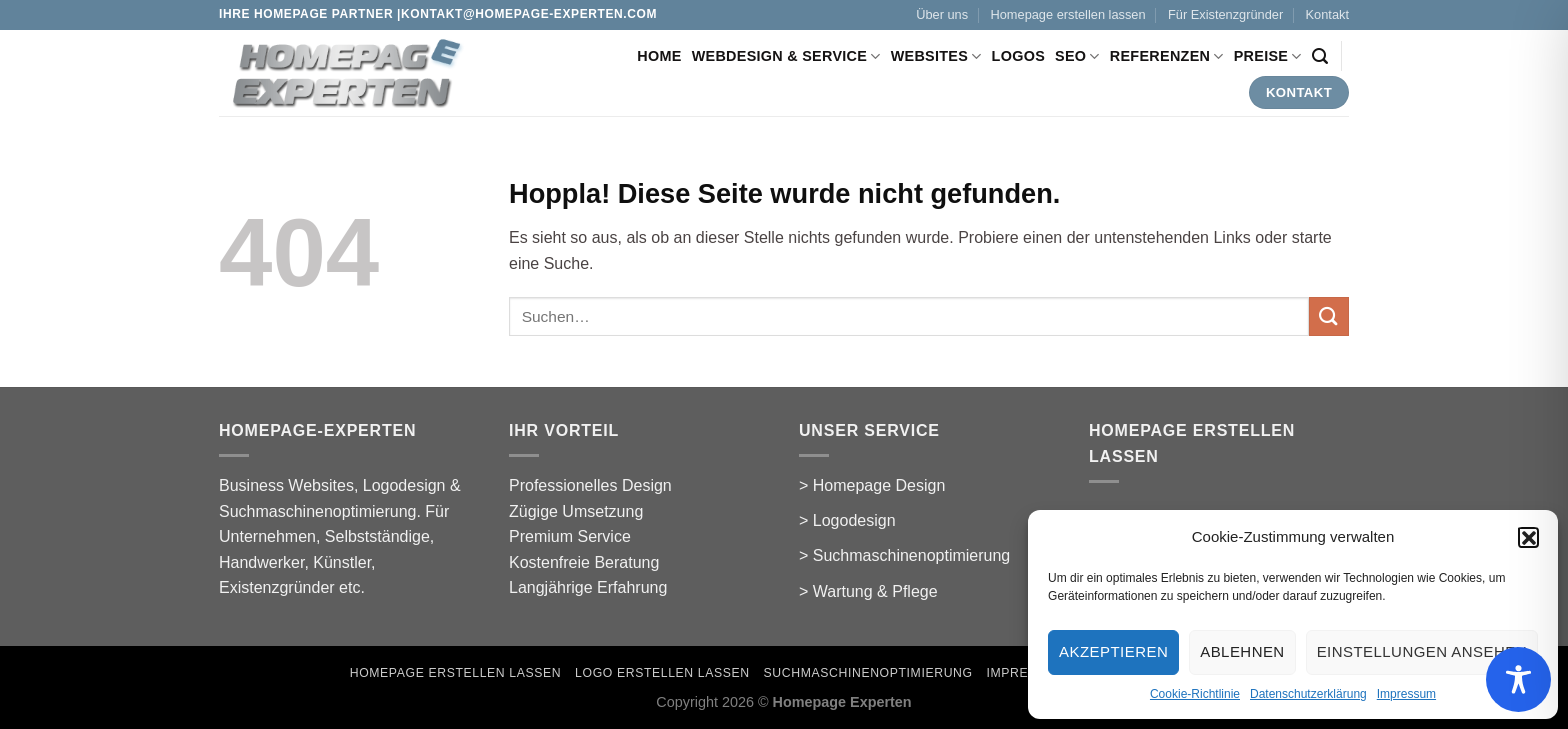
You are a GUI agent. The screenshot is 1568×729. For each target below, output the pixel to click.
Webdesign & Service (786, 56)
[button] (1528, 537)
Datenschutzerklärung (1308, 694)
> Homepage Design (872, 485)
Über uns (942, 14)
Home (659, 56)
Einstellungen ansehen (1422, 651)
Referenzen (1167, 56)
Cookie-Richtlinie (1195, 694)
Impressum (1406, 694)
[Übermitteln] (1329, 316)
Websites (936, 56)
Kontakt (1327, 14)
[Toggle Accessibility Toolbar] (1518, 679)
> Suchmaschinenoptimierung (904, 555)
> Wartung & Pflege (868, 591)
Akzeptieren (1113, 651)
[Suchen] (1320, 56)
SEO (1077, 56)
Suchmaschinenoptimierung (868, 673)
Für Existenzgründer (1225, 14)
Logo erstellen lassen (662, 673)
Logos (1018, 56)
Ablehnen (1242, 651)
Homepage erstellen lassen (1068, 14)
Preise (1268, 56)
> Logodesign (847, 520)
